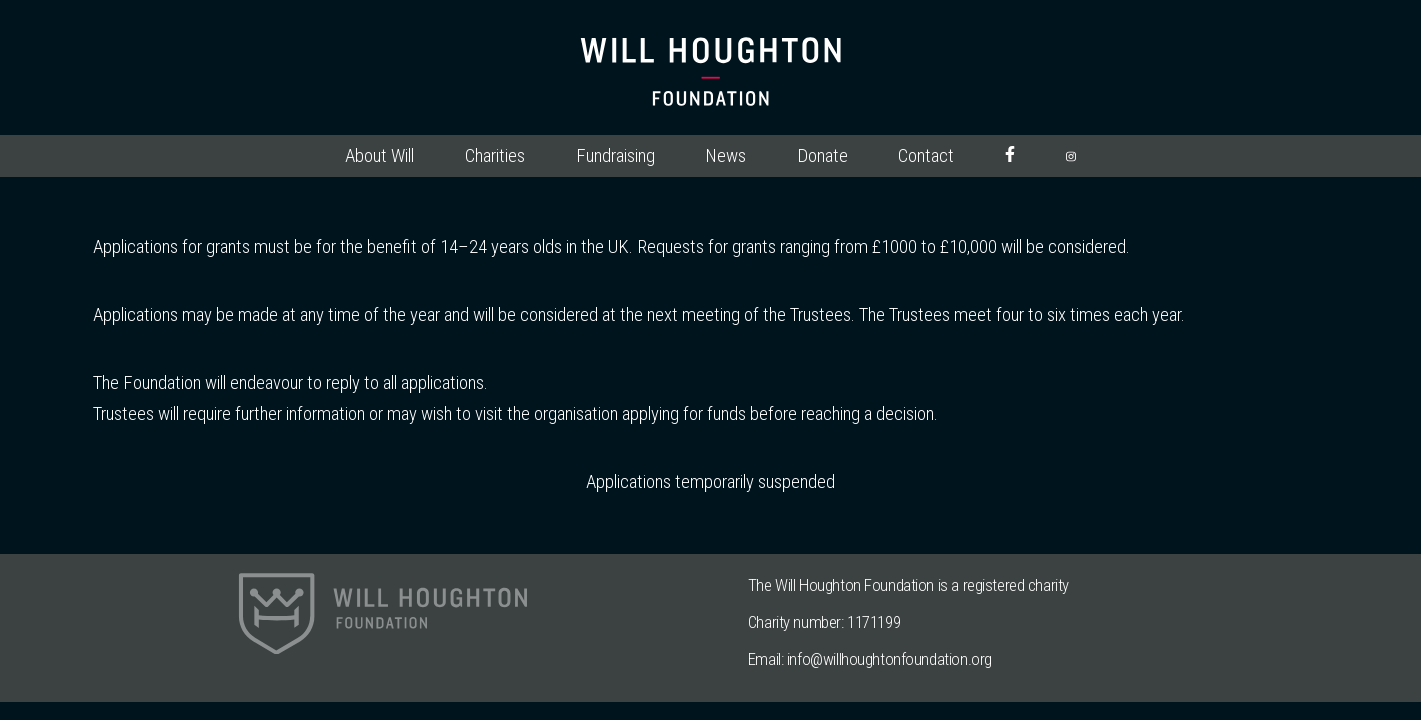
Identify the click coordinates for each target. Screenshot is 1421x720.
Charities (495, 156)
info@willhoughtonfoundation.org (889, 659)
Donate (822, 156)
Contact (926, 156)
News (725, 156)
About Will (379, 156)
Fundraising (615, 156)
